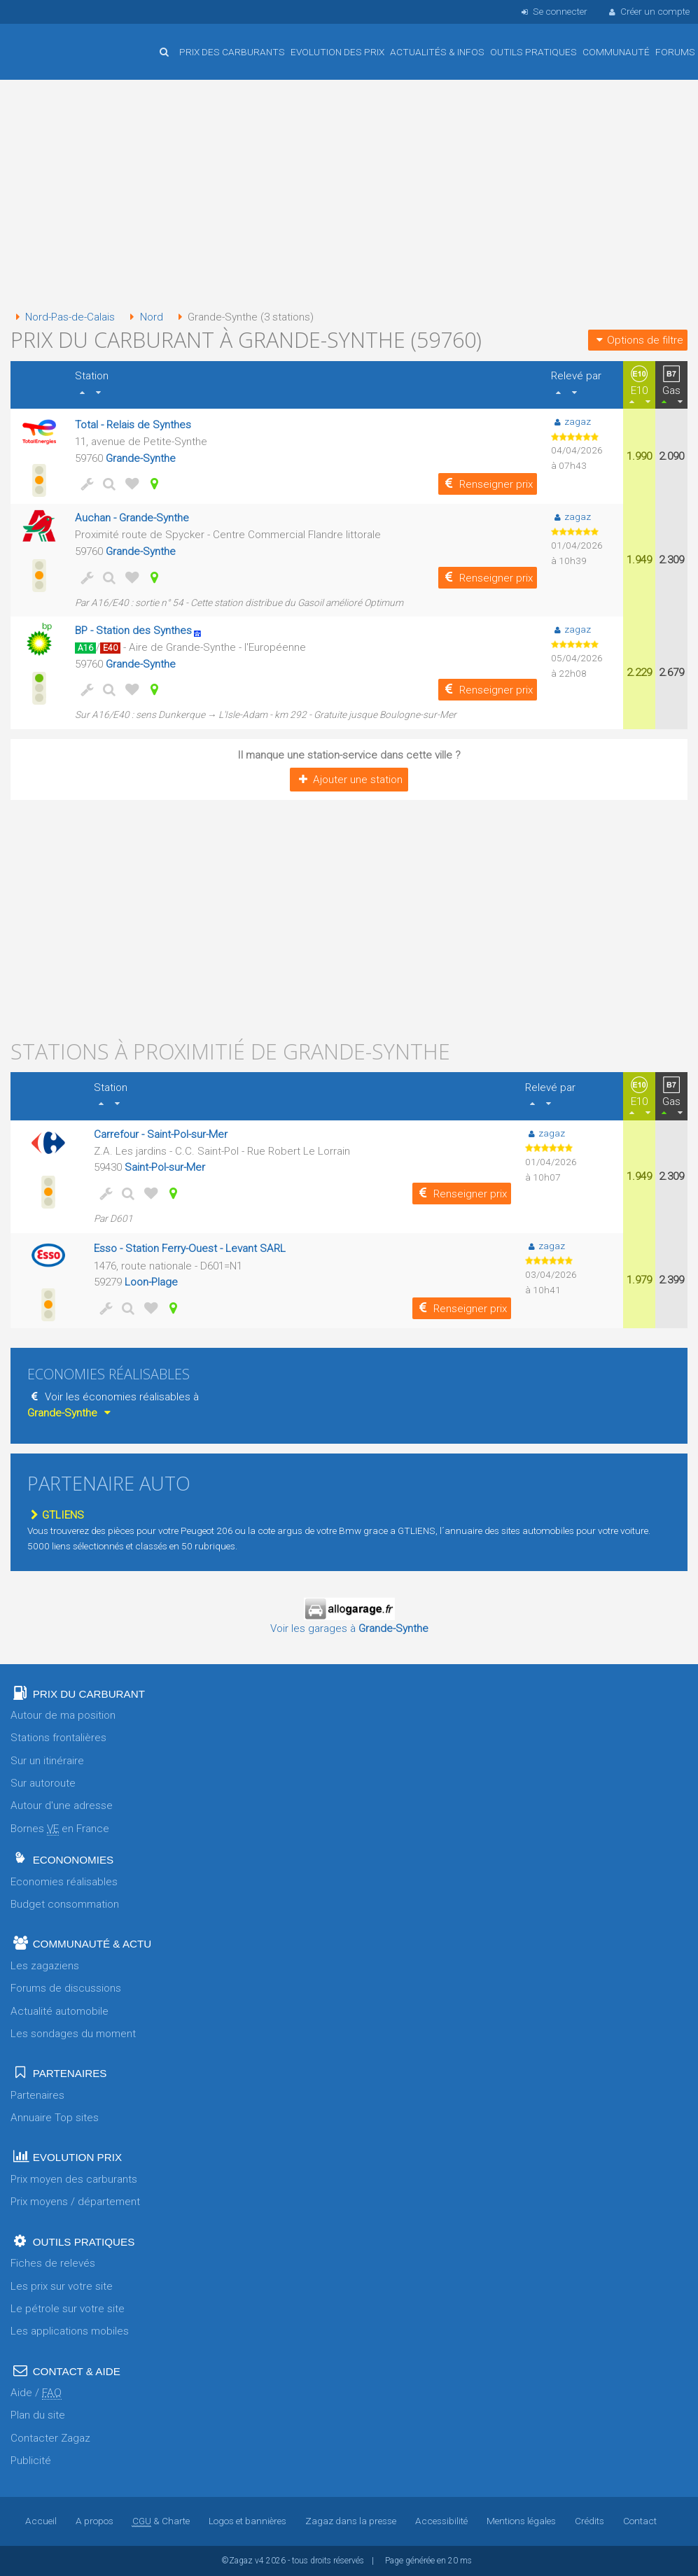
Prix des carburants (232, 51)
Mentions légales (521, 2520)
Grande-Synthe (141, 458)
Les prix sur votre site (62, 2286)
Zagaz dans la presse (350, 2520)
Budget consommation (65, 1904)
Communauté (616, 51)
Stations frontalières (58, 1737)
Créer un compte (648, 11)
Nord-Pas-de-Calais (63, 317)
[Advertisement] (349, 196)
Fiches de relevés (53, 2263)
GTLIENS (55, 1515)
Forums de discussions (66, 1988)
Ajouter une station (349, 779)
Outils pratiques (533, 51)
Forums (675, 51)
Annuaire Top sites (55, 2117)
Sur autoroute (43, 1783)
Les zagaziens (45, 1965)
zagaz (571, 421)
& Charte (161, 2520)
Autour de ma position (63, 1715)
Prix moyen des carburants (74, 2179)
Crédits (589, 2520)
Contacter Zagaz (50, 2438)
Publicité (31, 2460)
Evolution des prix (337, 51)
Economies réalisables (64, 1881)
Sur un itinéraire (47, 1760)
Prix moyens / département (75, 2201)
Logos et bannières (247, 2520)
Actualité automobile (60, 2011)
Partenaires (37, 2095)
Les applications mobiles (70, 2331)
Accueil (56, 41)
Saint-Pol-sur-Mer (165, 1167)
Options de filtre (637, 340)
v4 (259, 2561)
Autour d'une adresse (62, 1805)
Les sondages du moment (73, 2033)
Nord (143, 317)
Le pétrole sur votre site (68, 2308)
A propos (94, 2520)
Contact (640, 2520)
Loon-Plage (151, 1282)
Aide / (36, 2393)
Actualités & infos (437, 51)
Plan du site (38, 2415)
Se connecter (553, 11)
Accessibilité (441, 2520)
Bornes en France (60, 1829)
